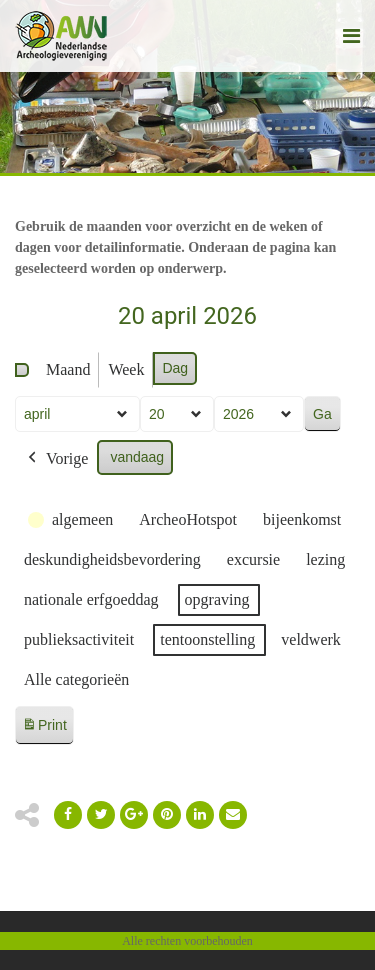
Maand (68, 369)
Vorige (56, 459)
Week (126, 369)
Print (44, 728)
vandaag (137, 457)
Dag (175, 368)
